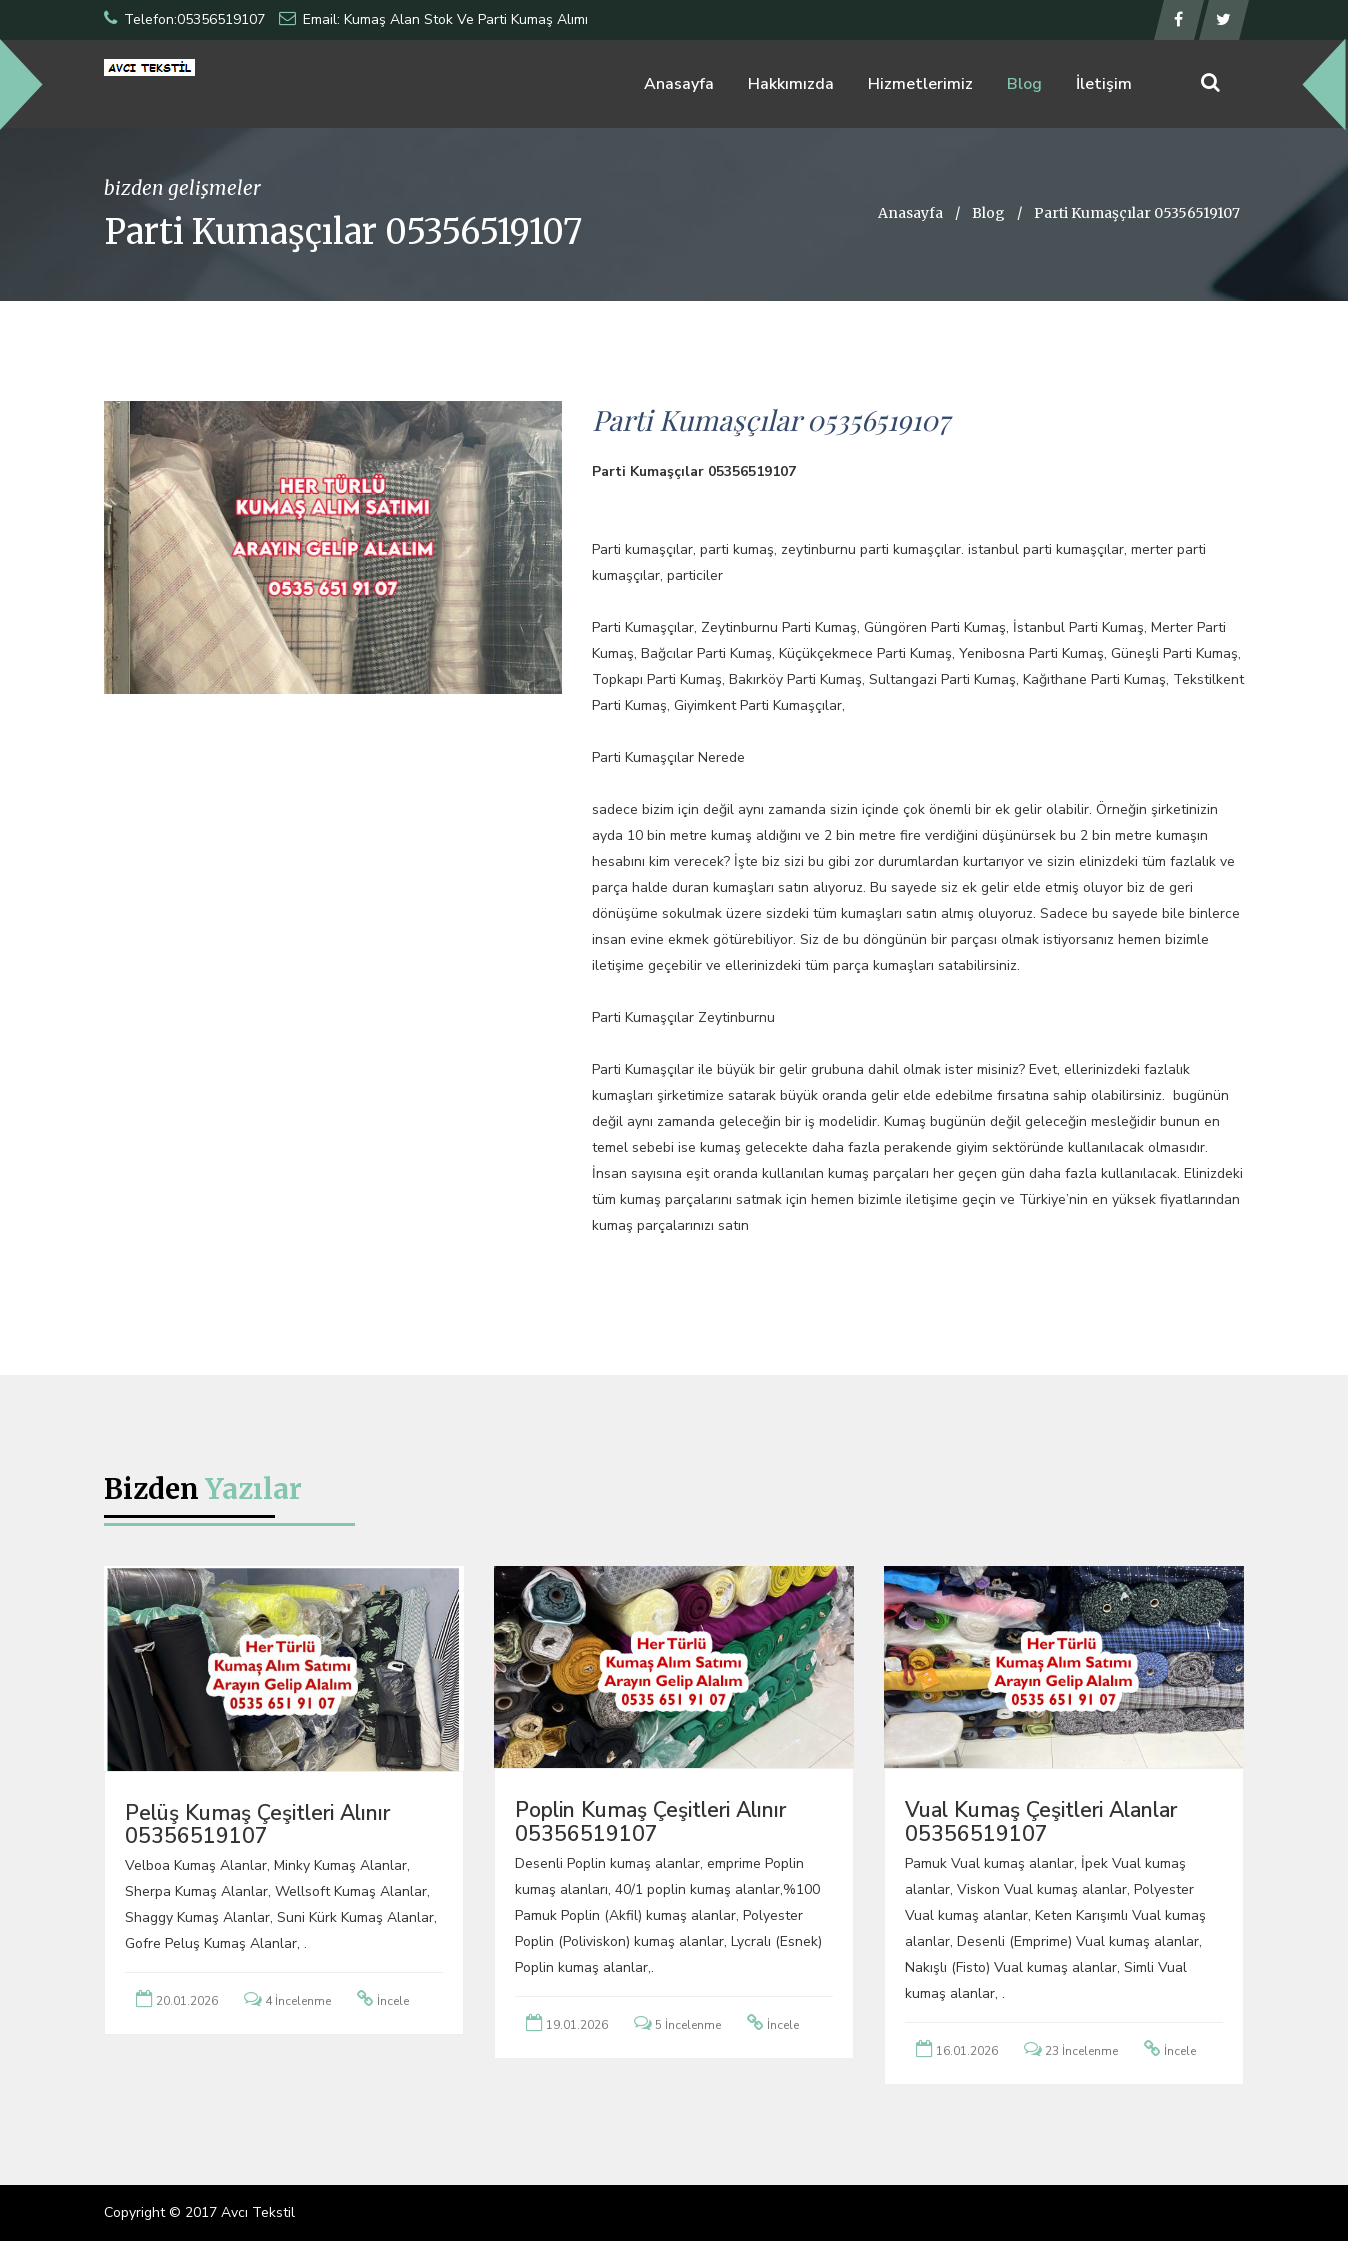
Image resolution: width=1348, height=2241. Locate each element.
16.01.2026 (967, 2051)
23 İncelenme (1081, 2051)
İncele (393, 2001)
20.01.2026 (187, 2001)
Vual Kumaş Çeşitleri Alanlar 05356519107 (1041, 1821)
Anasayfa (679, 84)
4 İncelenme (298, 2001)
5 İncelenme (688, 2025)
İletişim (1104, 84)
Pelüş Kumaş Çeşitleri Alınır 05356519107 (257, 1824)
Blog (1024, 84)
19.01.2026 (577, 2025)
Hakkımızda (791, 84)
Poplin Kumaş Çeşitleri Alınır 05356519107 (650, 1821)
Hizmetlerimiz (920, 84)
